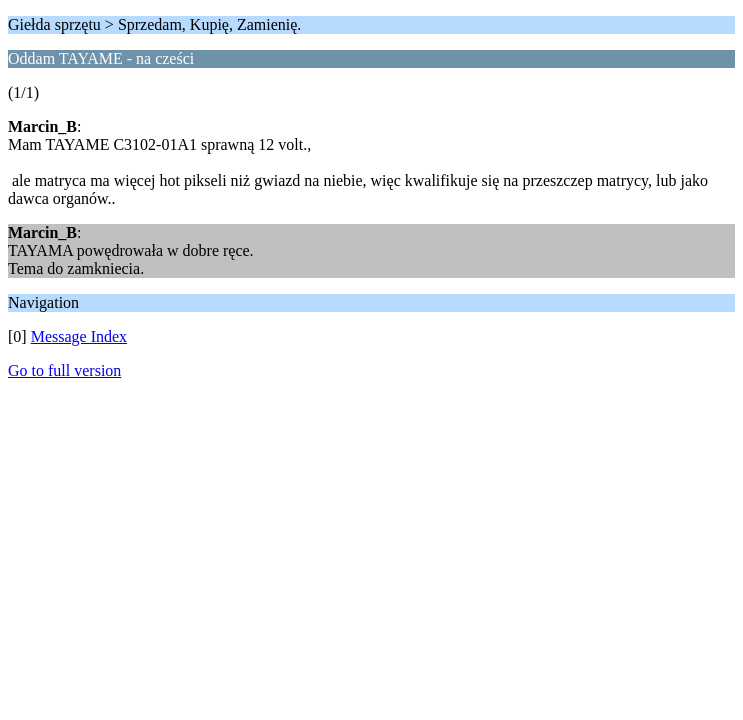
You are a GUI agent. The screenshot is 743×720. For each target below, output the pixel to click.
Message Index (79, 336)
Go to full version (64, 370)
